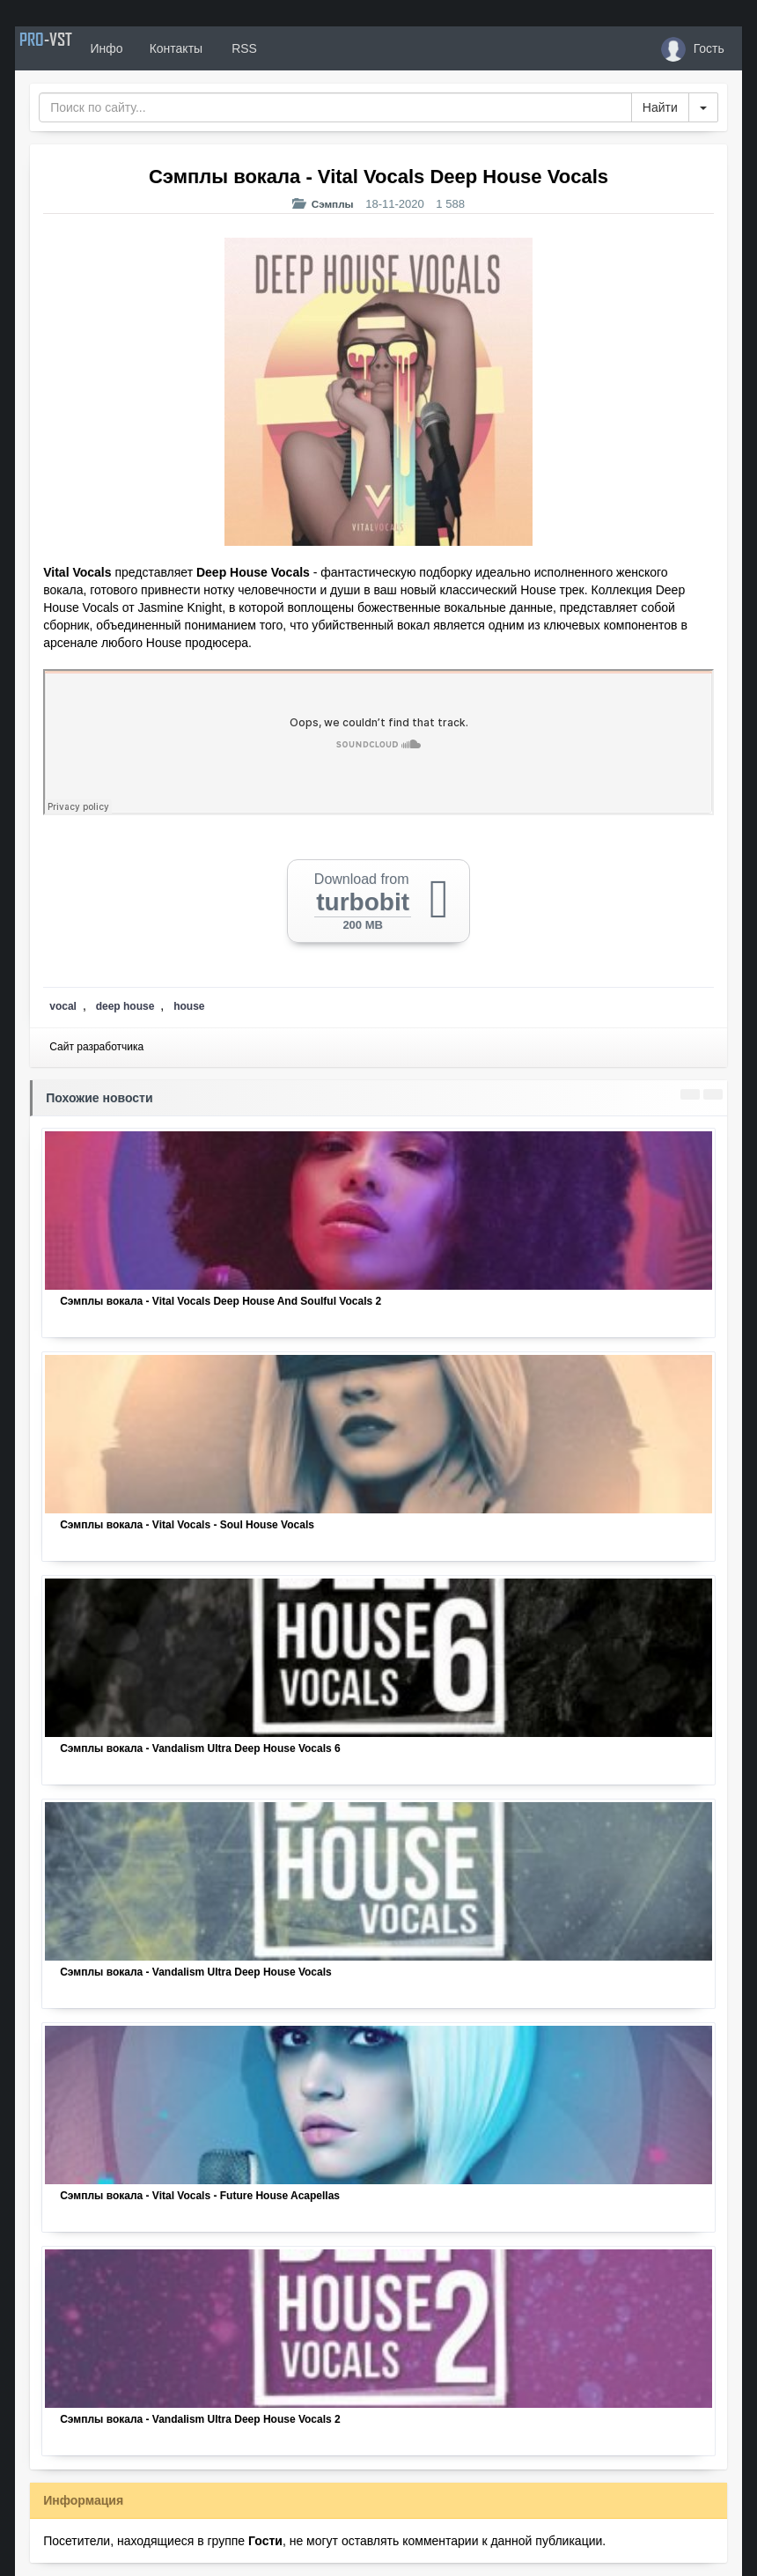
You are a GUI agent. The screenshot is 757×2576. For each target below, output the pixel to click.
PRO (67, 48)
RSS (287, 48)
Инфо (150, 48)
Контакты (219, 48)
